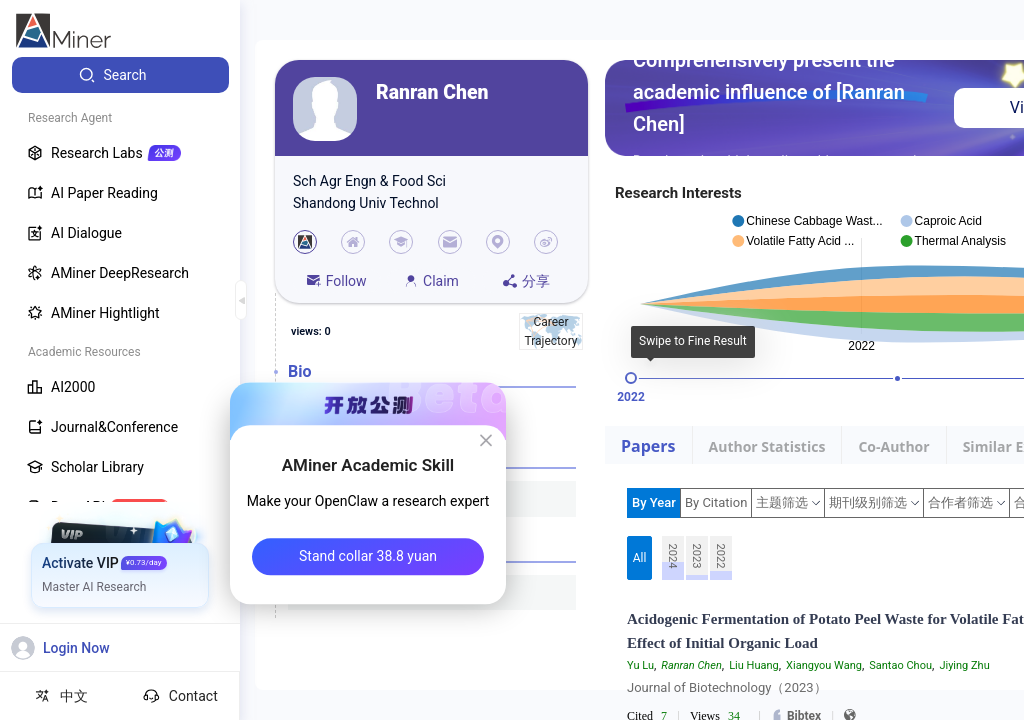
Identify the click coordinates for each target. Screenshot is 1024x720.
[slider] (631, 378)
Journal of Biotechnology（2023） (727, 687)
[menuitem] (120, 75)
